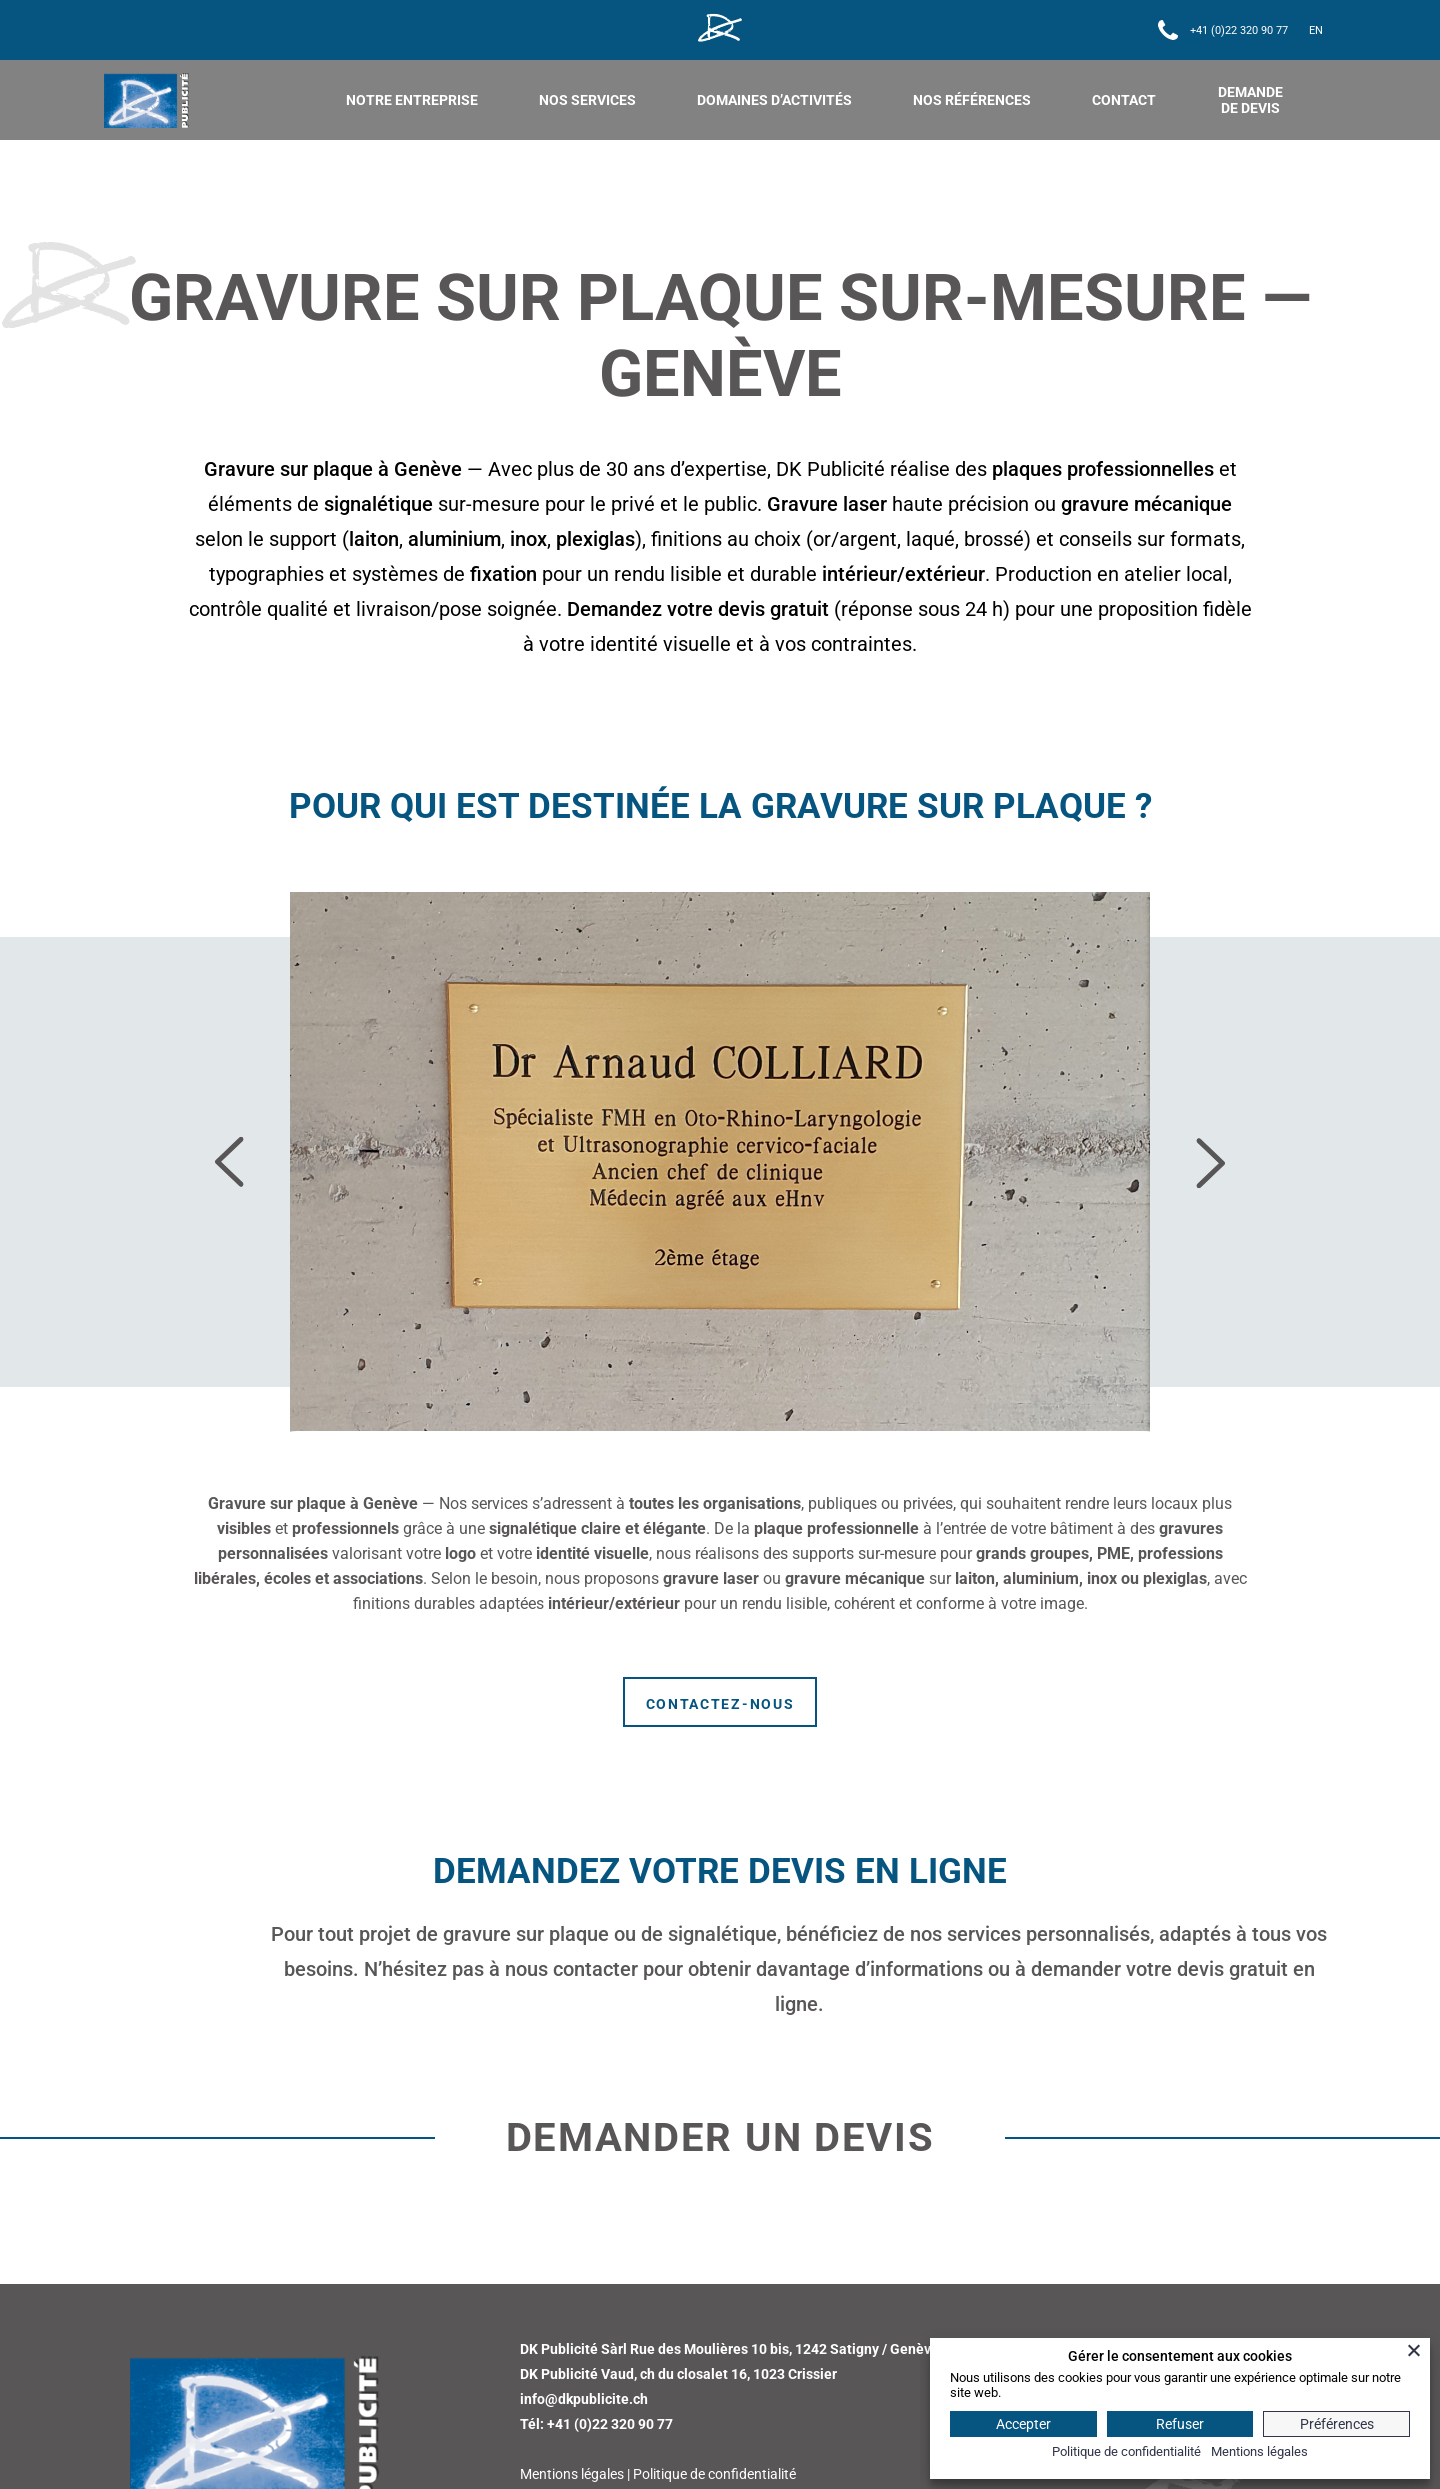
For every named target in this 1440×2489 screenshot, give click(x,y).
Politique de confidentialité (714, 2474)
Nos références (972, 100)
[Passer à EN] (1316, 30)
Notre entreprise (412, 100)
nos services (587, 100)
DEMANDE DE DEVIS (1250, 100)
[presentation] (232, 1162)
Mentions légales (572, 2474)
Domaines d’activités (774, 100)
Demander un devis (720, 2137)
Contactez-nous (720, 1704)
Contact (1124, 100)
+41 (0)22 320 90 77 (1239, 30)
